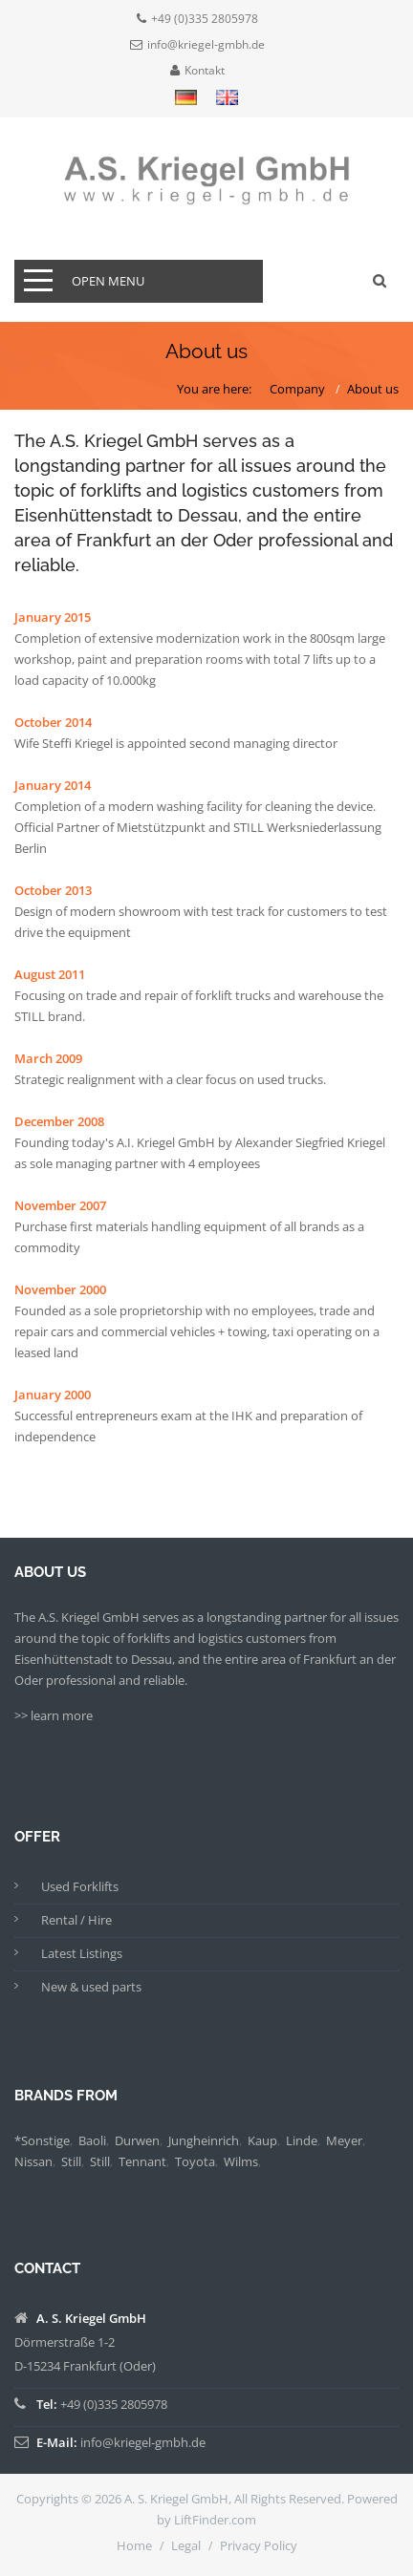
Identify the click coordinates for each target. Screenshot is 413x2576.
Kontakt (205, 70)
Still (71, 2161)
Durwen (137, 2140)
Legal (186, 2545)
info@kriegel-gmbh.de (206, 45)
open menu (108, 280)
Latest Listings (81, 1953)
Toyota (195, 2161)
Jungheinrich (203, 2140)
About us (373, 388)
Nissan (33, 2161)
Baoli (92, 2140)
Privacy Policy (258, 2545)
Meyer (344, 2140)
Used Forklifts (80, 1886)
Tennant (142, 2161)
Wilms (241, 2161)
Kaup (262, 2140)
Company (297, 388)
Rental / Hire (76, 1919)
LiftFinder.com (215, 2519)
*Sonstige (42, 2140)
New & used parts (91, 1986)
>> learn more (53, 1715)
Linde (301, 2140)
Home (134, 2545)
